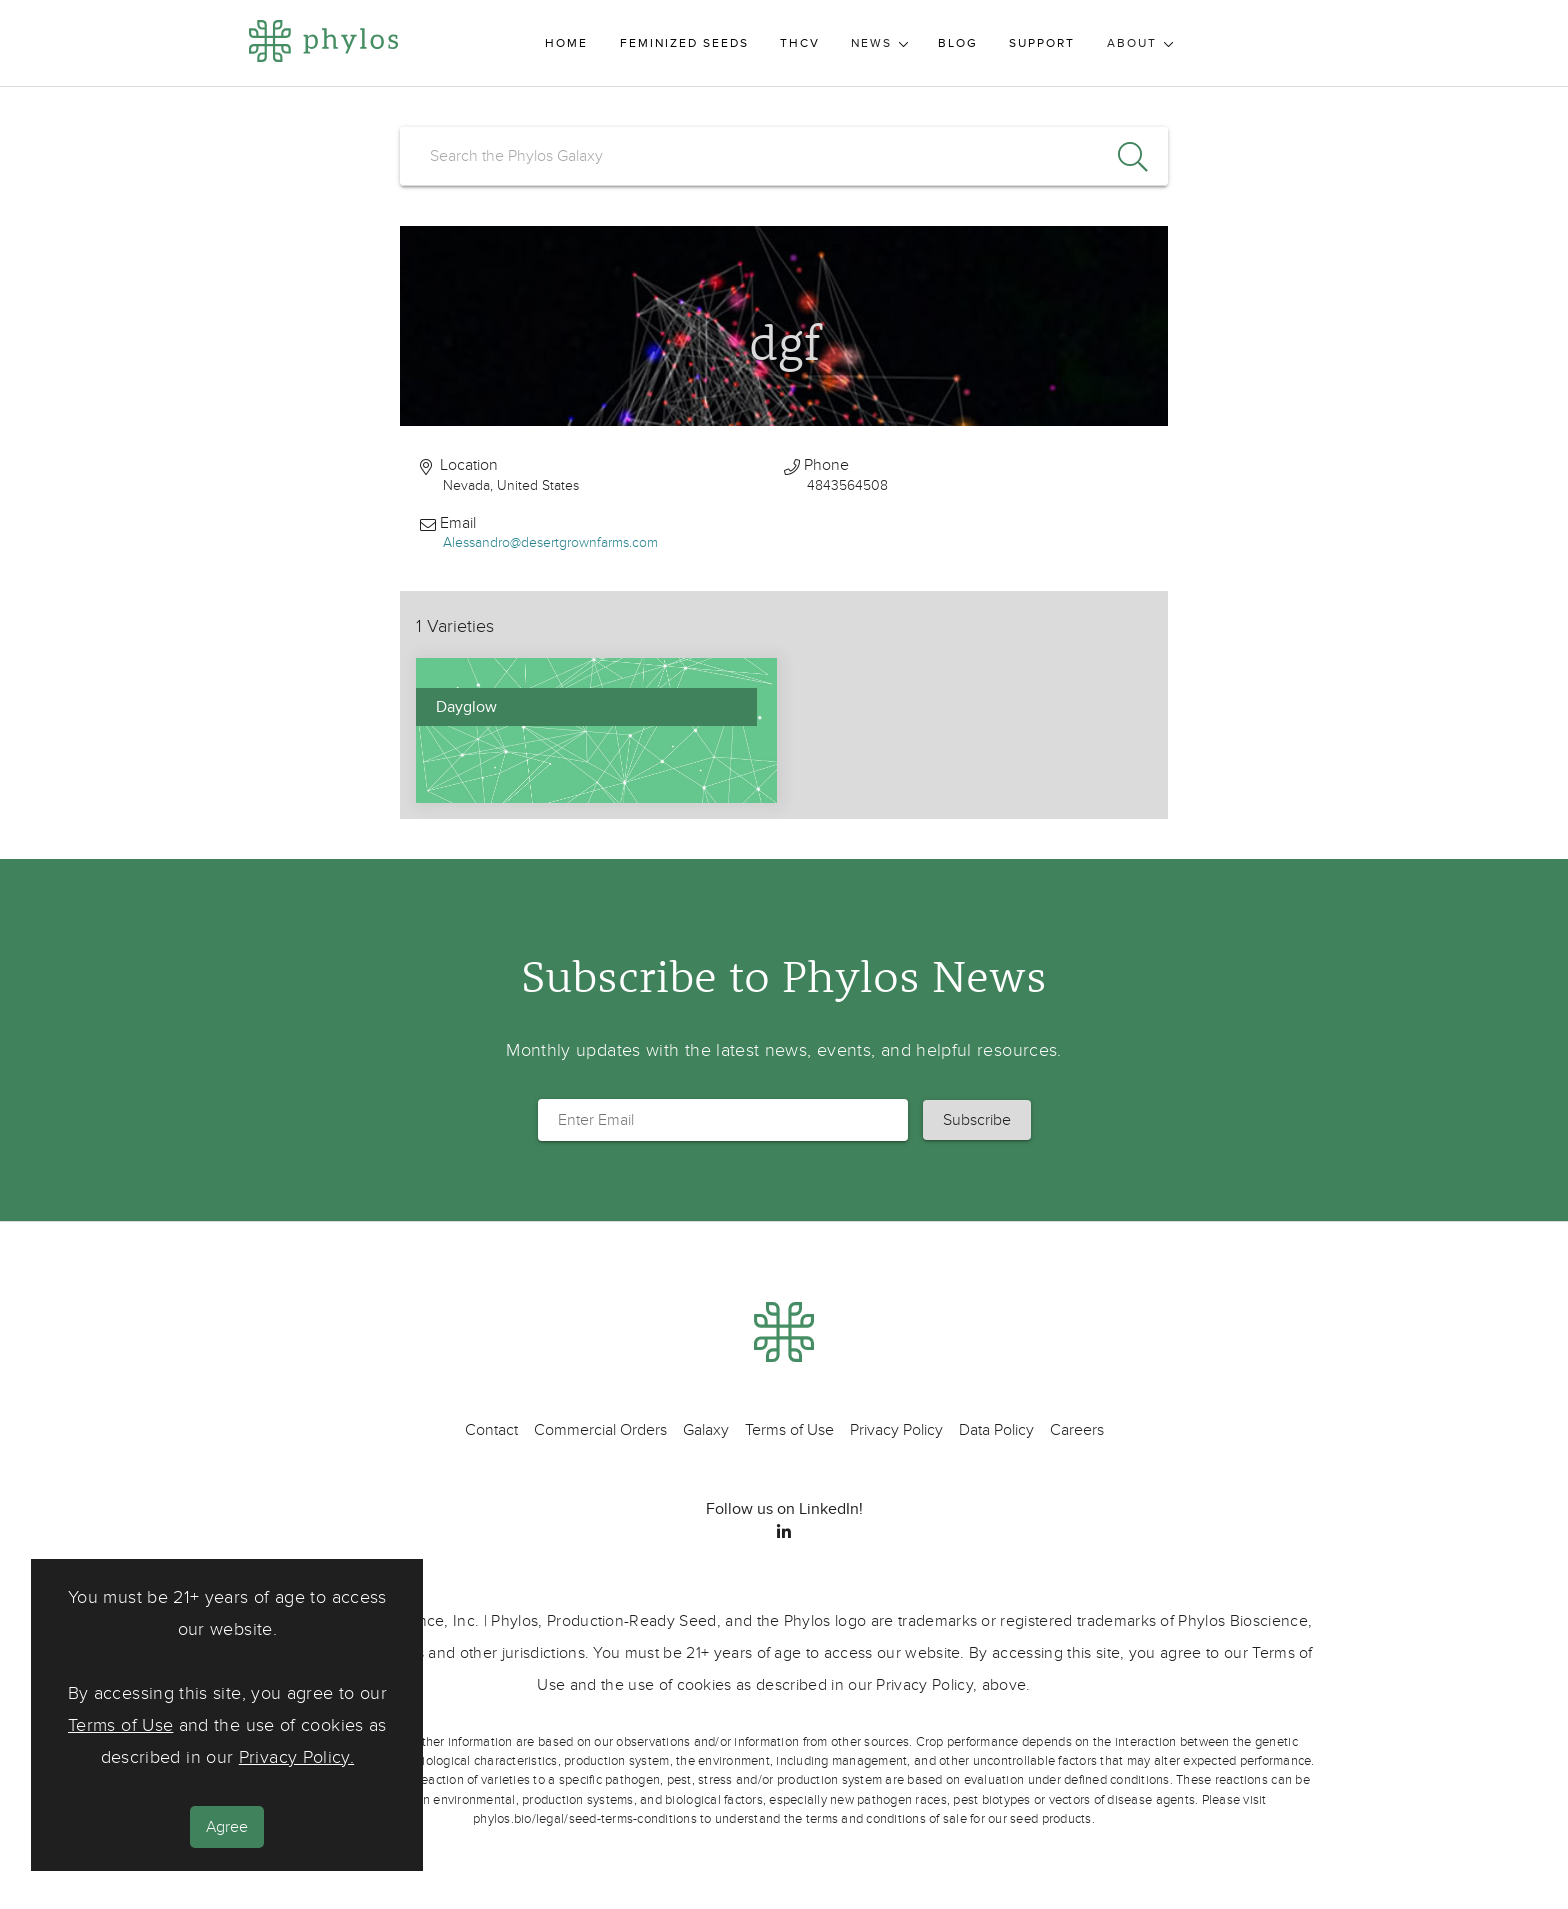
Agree (227, 1827)
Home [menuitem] (566, 43)
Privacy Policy (896, 1430)
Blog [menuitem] (958, 43)
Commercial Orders (600, 1430)
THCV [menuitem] (800, 43)
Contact (491, 1430)
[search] (784, 156)
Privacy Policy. (296, 1757)
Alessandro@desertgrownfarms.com (550, 542)
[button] (977, 1120)
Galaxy (706, 1430)
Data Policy (996, 1430)
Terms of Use (120, 1725)
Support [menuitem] (1042, 43)
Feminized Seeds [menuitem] (684, 43)
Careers (1077, 1430)
